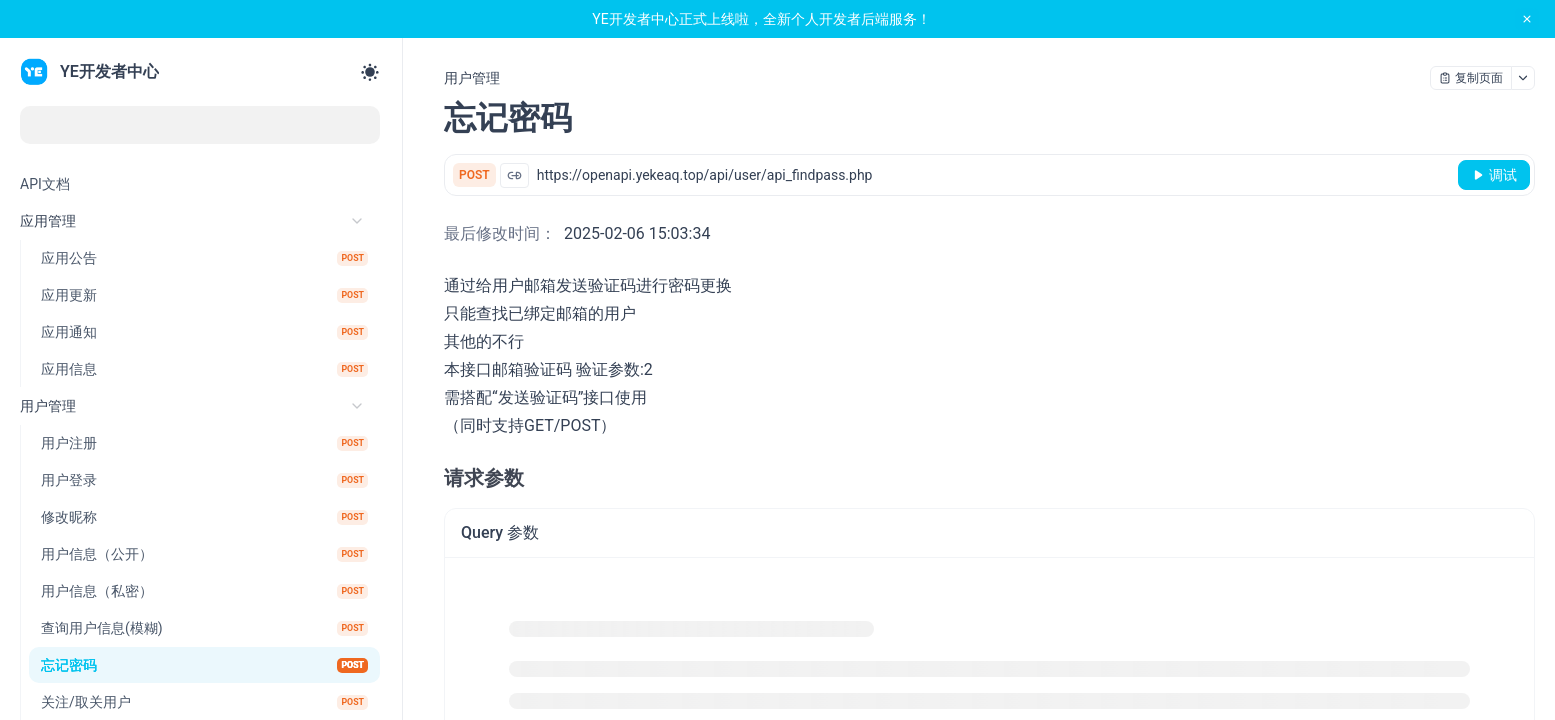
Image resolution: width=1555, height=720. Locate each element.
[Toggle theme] (370, 72)
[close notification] (1527, 19)
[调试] (1494, 175)
